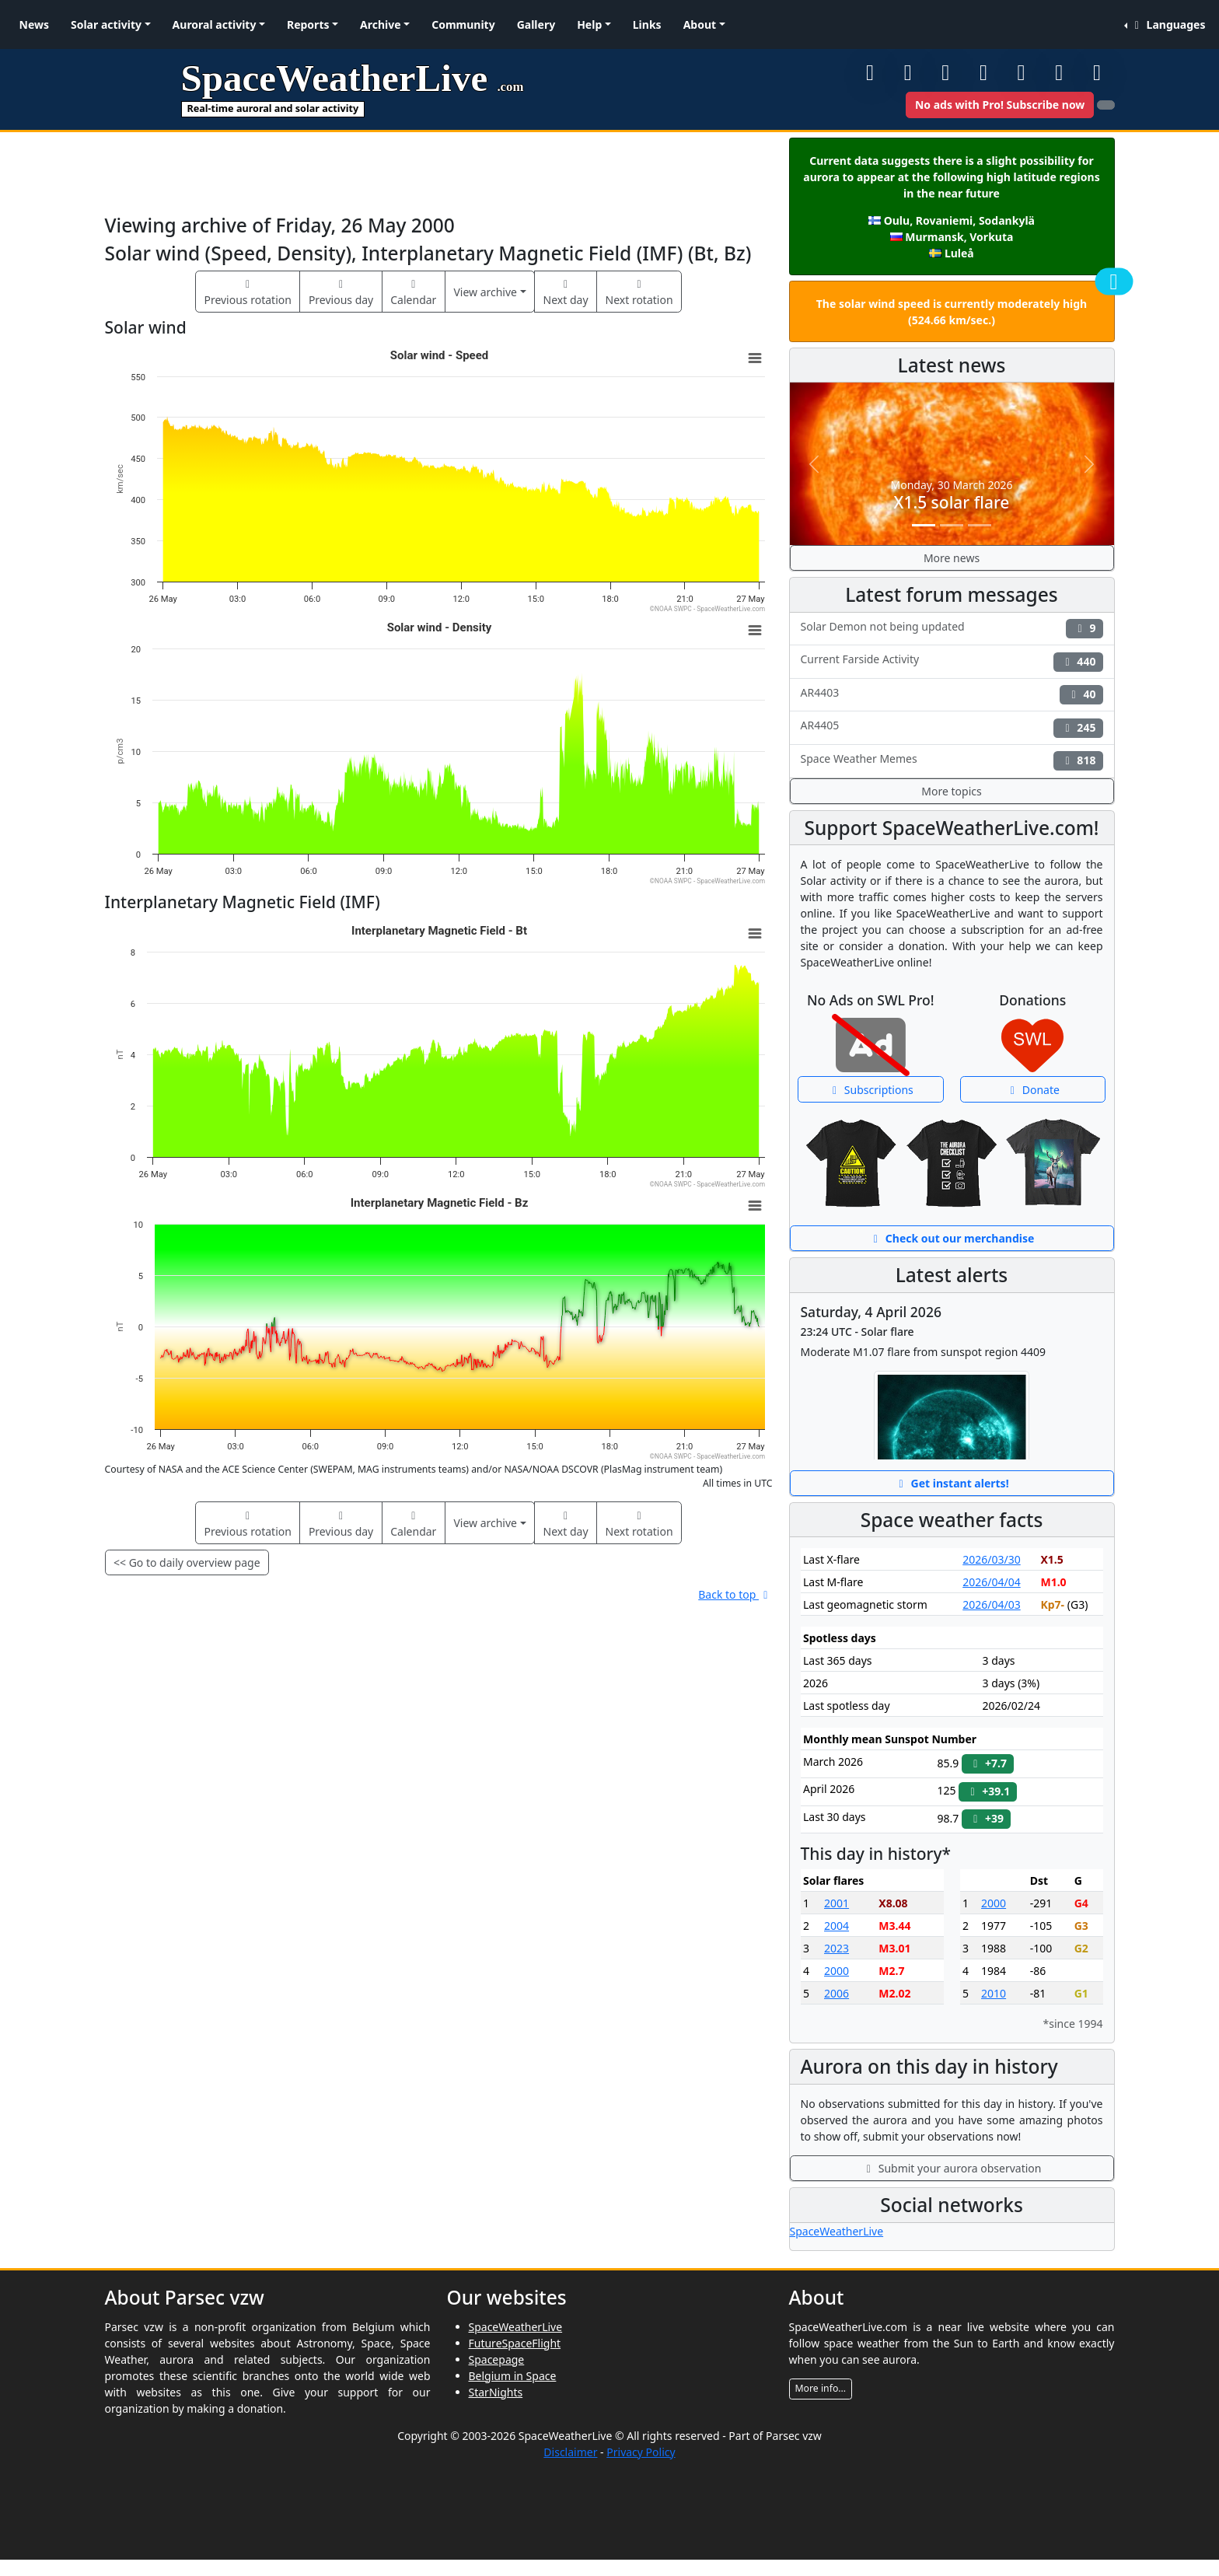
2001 (836, 1903)
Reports (308, 24)
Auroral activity (215, 24)
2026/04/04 (991, 1582)
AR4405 (952, 727)
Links (647, 24)
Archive (380, 24)
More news (952, 558)
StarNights (496, 2392)
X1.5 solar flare (952, 502)
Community (463, 24)
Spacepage (497, 2359)
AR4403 (952, 694)
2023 (836, 1948)
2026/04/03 (991, 1604)
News (34, 24)
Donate (1033, 1089)
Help (589, 24)
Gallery (536, 24)
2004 (836, 1925)
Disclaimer (570, 2452)
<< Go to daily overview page (187, 1562)
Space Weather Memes (952, 761)
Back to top (735, 1594)
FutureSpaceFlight (515, 2343)
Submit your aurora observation (952, 2168)
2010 (993, 1993)
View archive (485, 292)
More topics (951, 791)
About (699, 24)
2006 (836, 1993)
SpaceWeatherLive (837, 2231)
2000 (836, 1970)
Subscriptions (870, 1089)
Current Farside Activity (952, 661)
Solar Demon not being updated (952, 628)
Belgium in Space (513, 2375)
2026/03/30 (991, 1559)
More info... (821, 2388)
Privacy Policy (640, 2452)
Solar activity (106, 24)
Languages (1167, 24)
